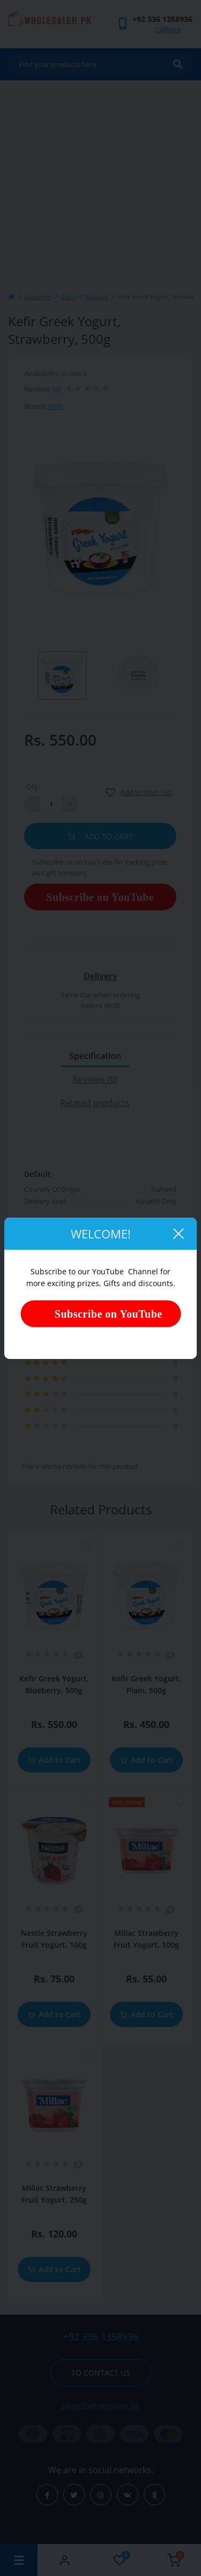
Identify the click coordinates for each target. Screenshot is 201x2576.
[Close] (178, 1233)
